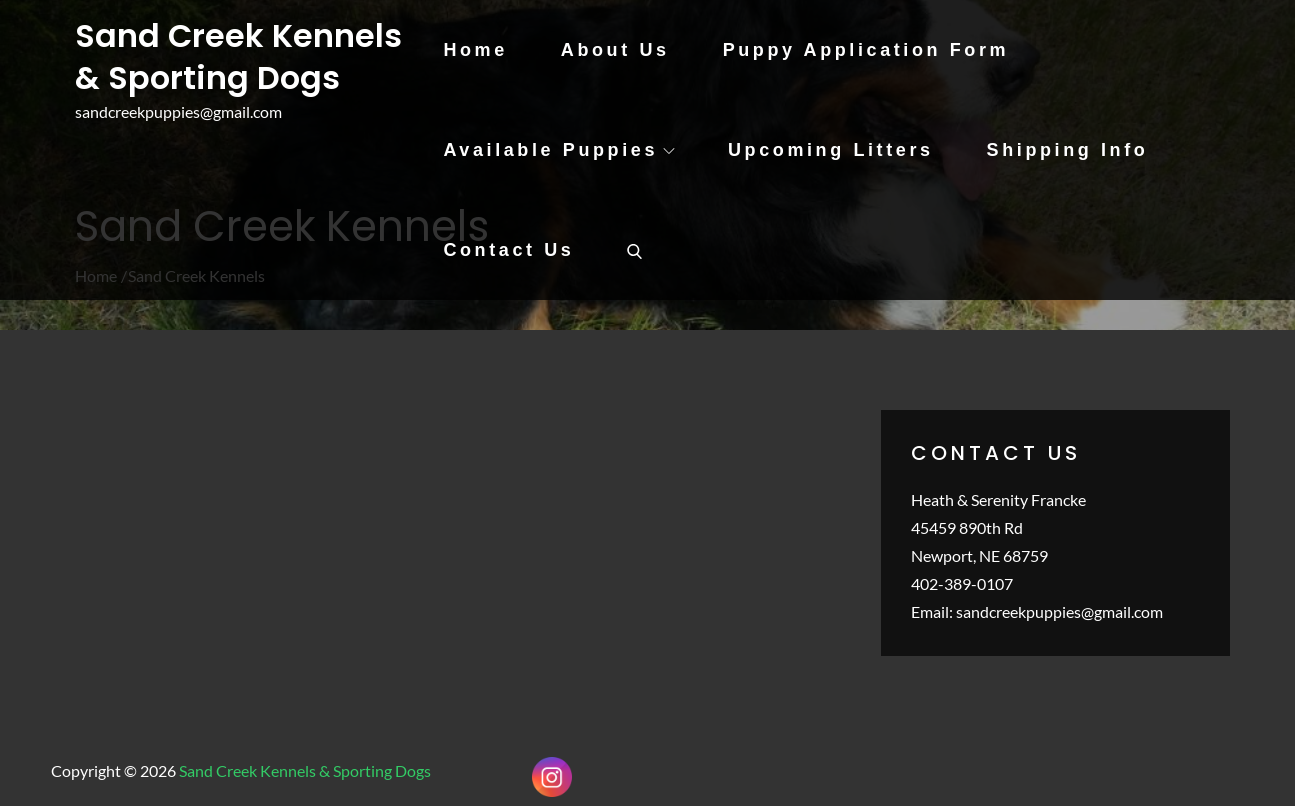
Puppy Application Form (866, 50)
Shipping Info (1068, 150)
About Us (615, 50)
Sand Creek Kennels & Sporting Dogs (238, 56)
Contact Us (508, 250)
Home (475, 50)
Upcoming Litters (831, 150)
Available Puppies (559, 150)
